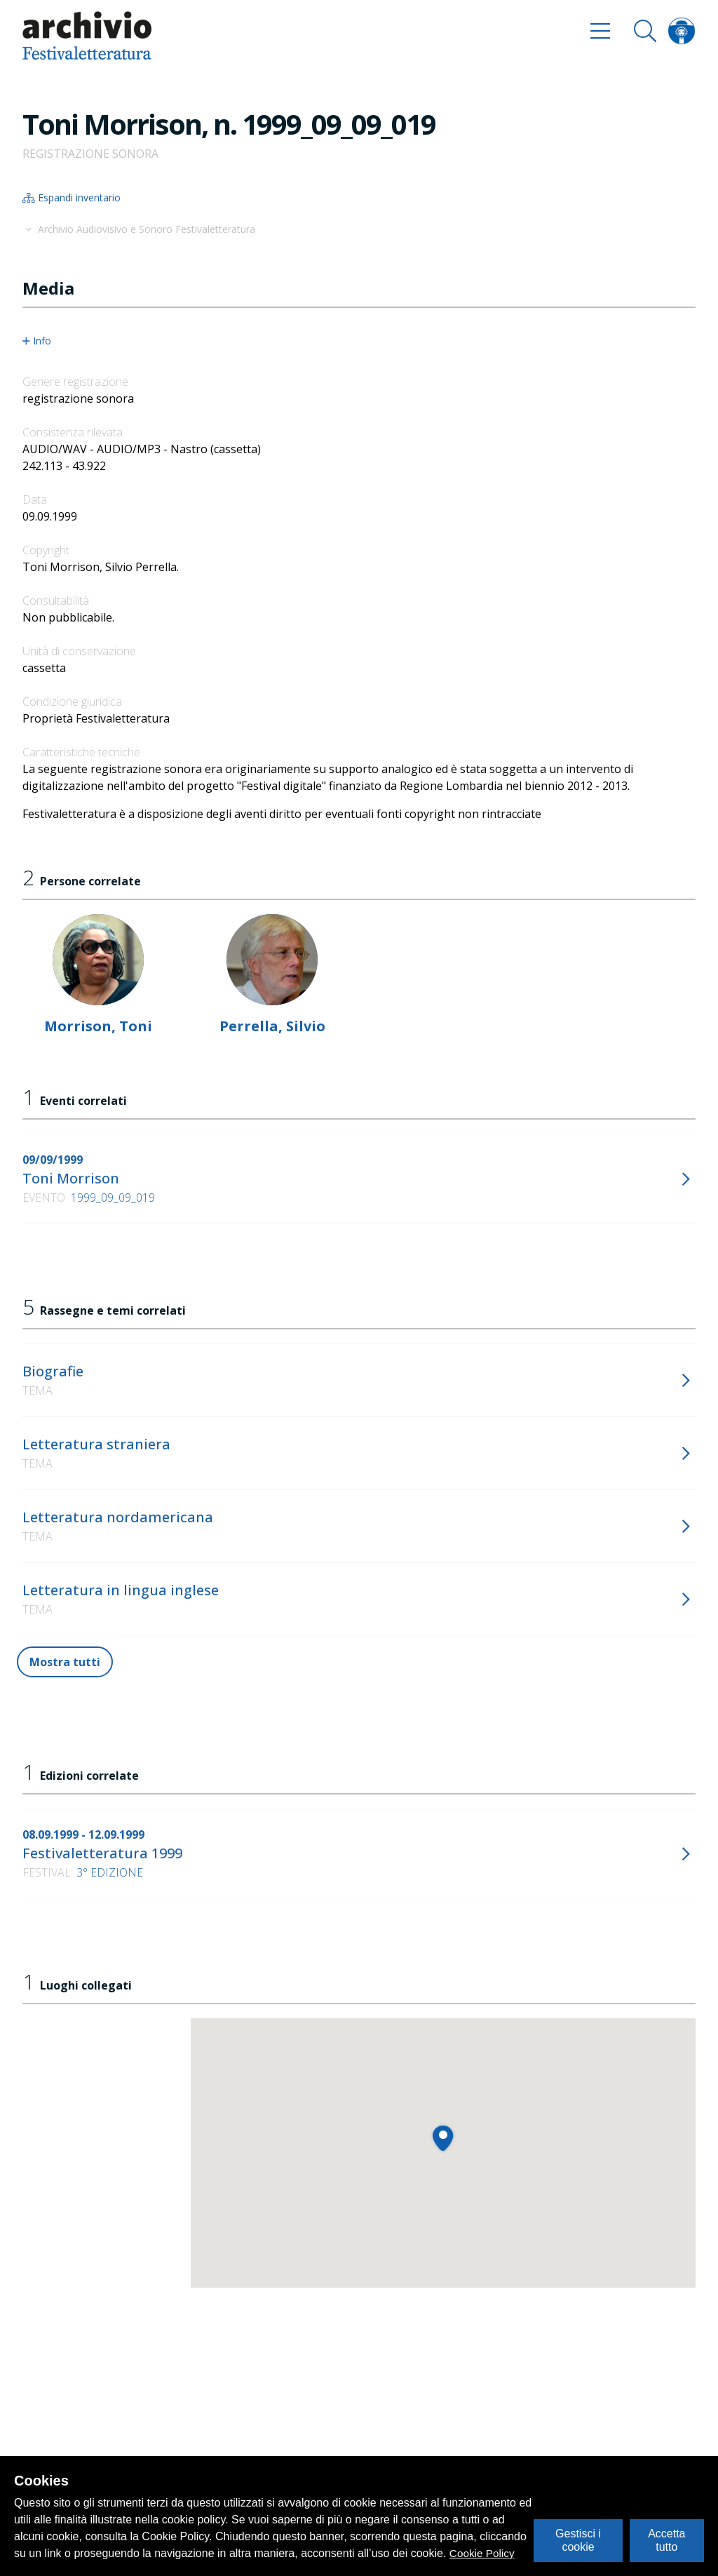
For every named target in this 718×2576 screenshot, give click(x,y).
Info (36, 341)
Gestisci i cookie (578, 2540)
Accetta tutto (666, 2540)
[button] (443, 2138)
